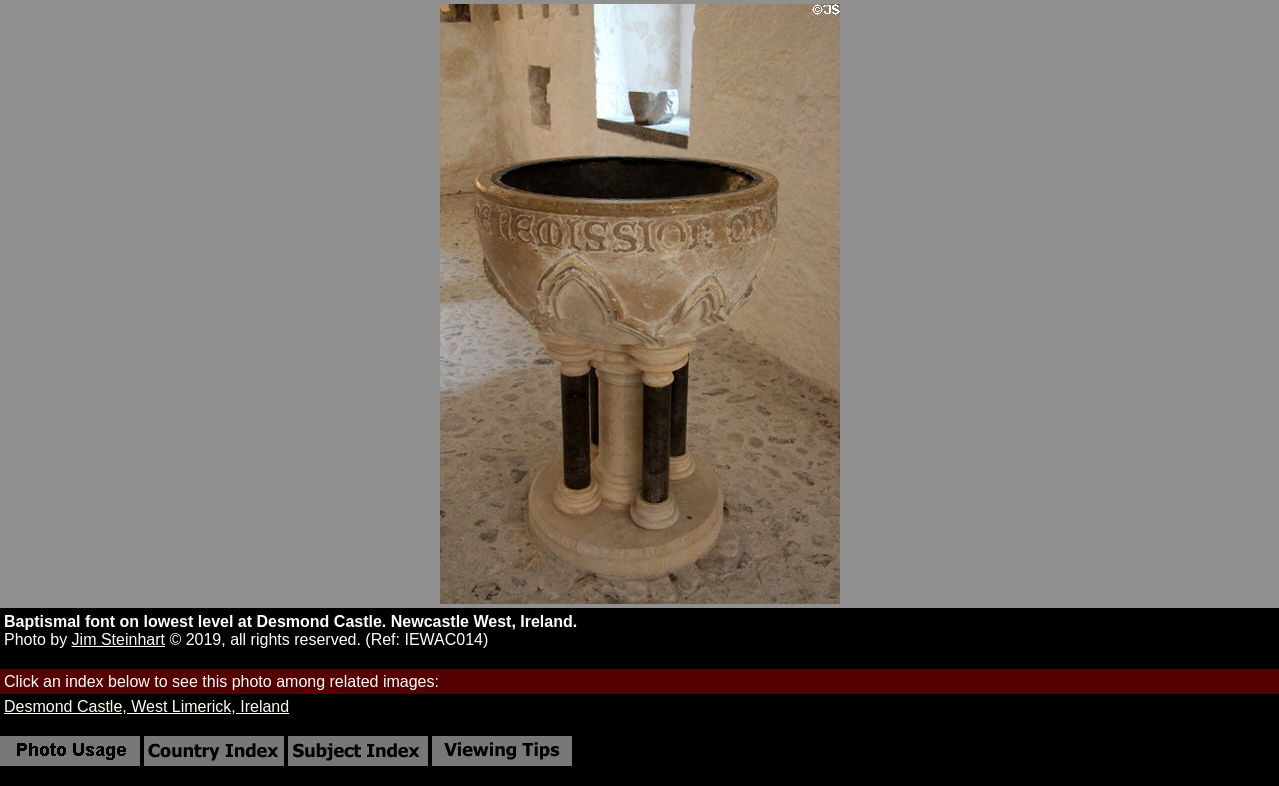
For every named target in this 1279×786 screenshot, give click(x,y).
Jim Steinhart (118, 639)
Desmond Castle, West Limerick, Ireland (146, 706)
